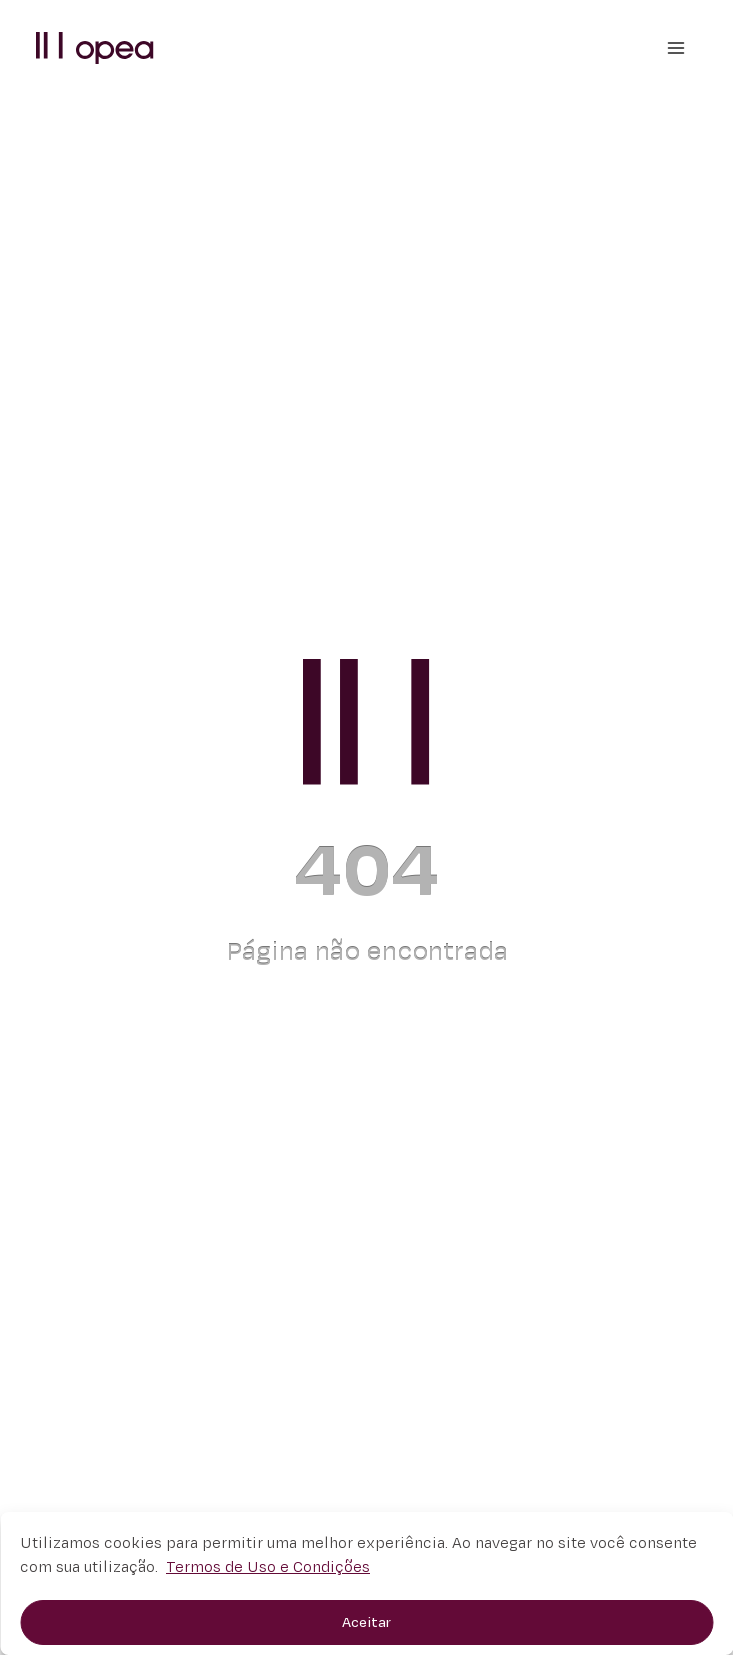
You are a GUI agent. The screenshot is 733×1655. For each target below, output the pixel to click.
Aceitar (366, 1622)
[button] (95, 47)
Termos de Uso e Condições (268, 1567)
